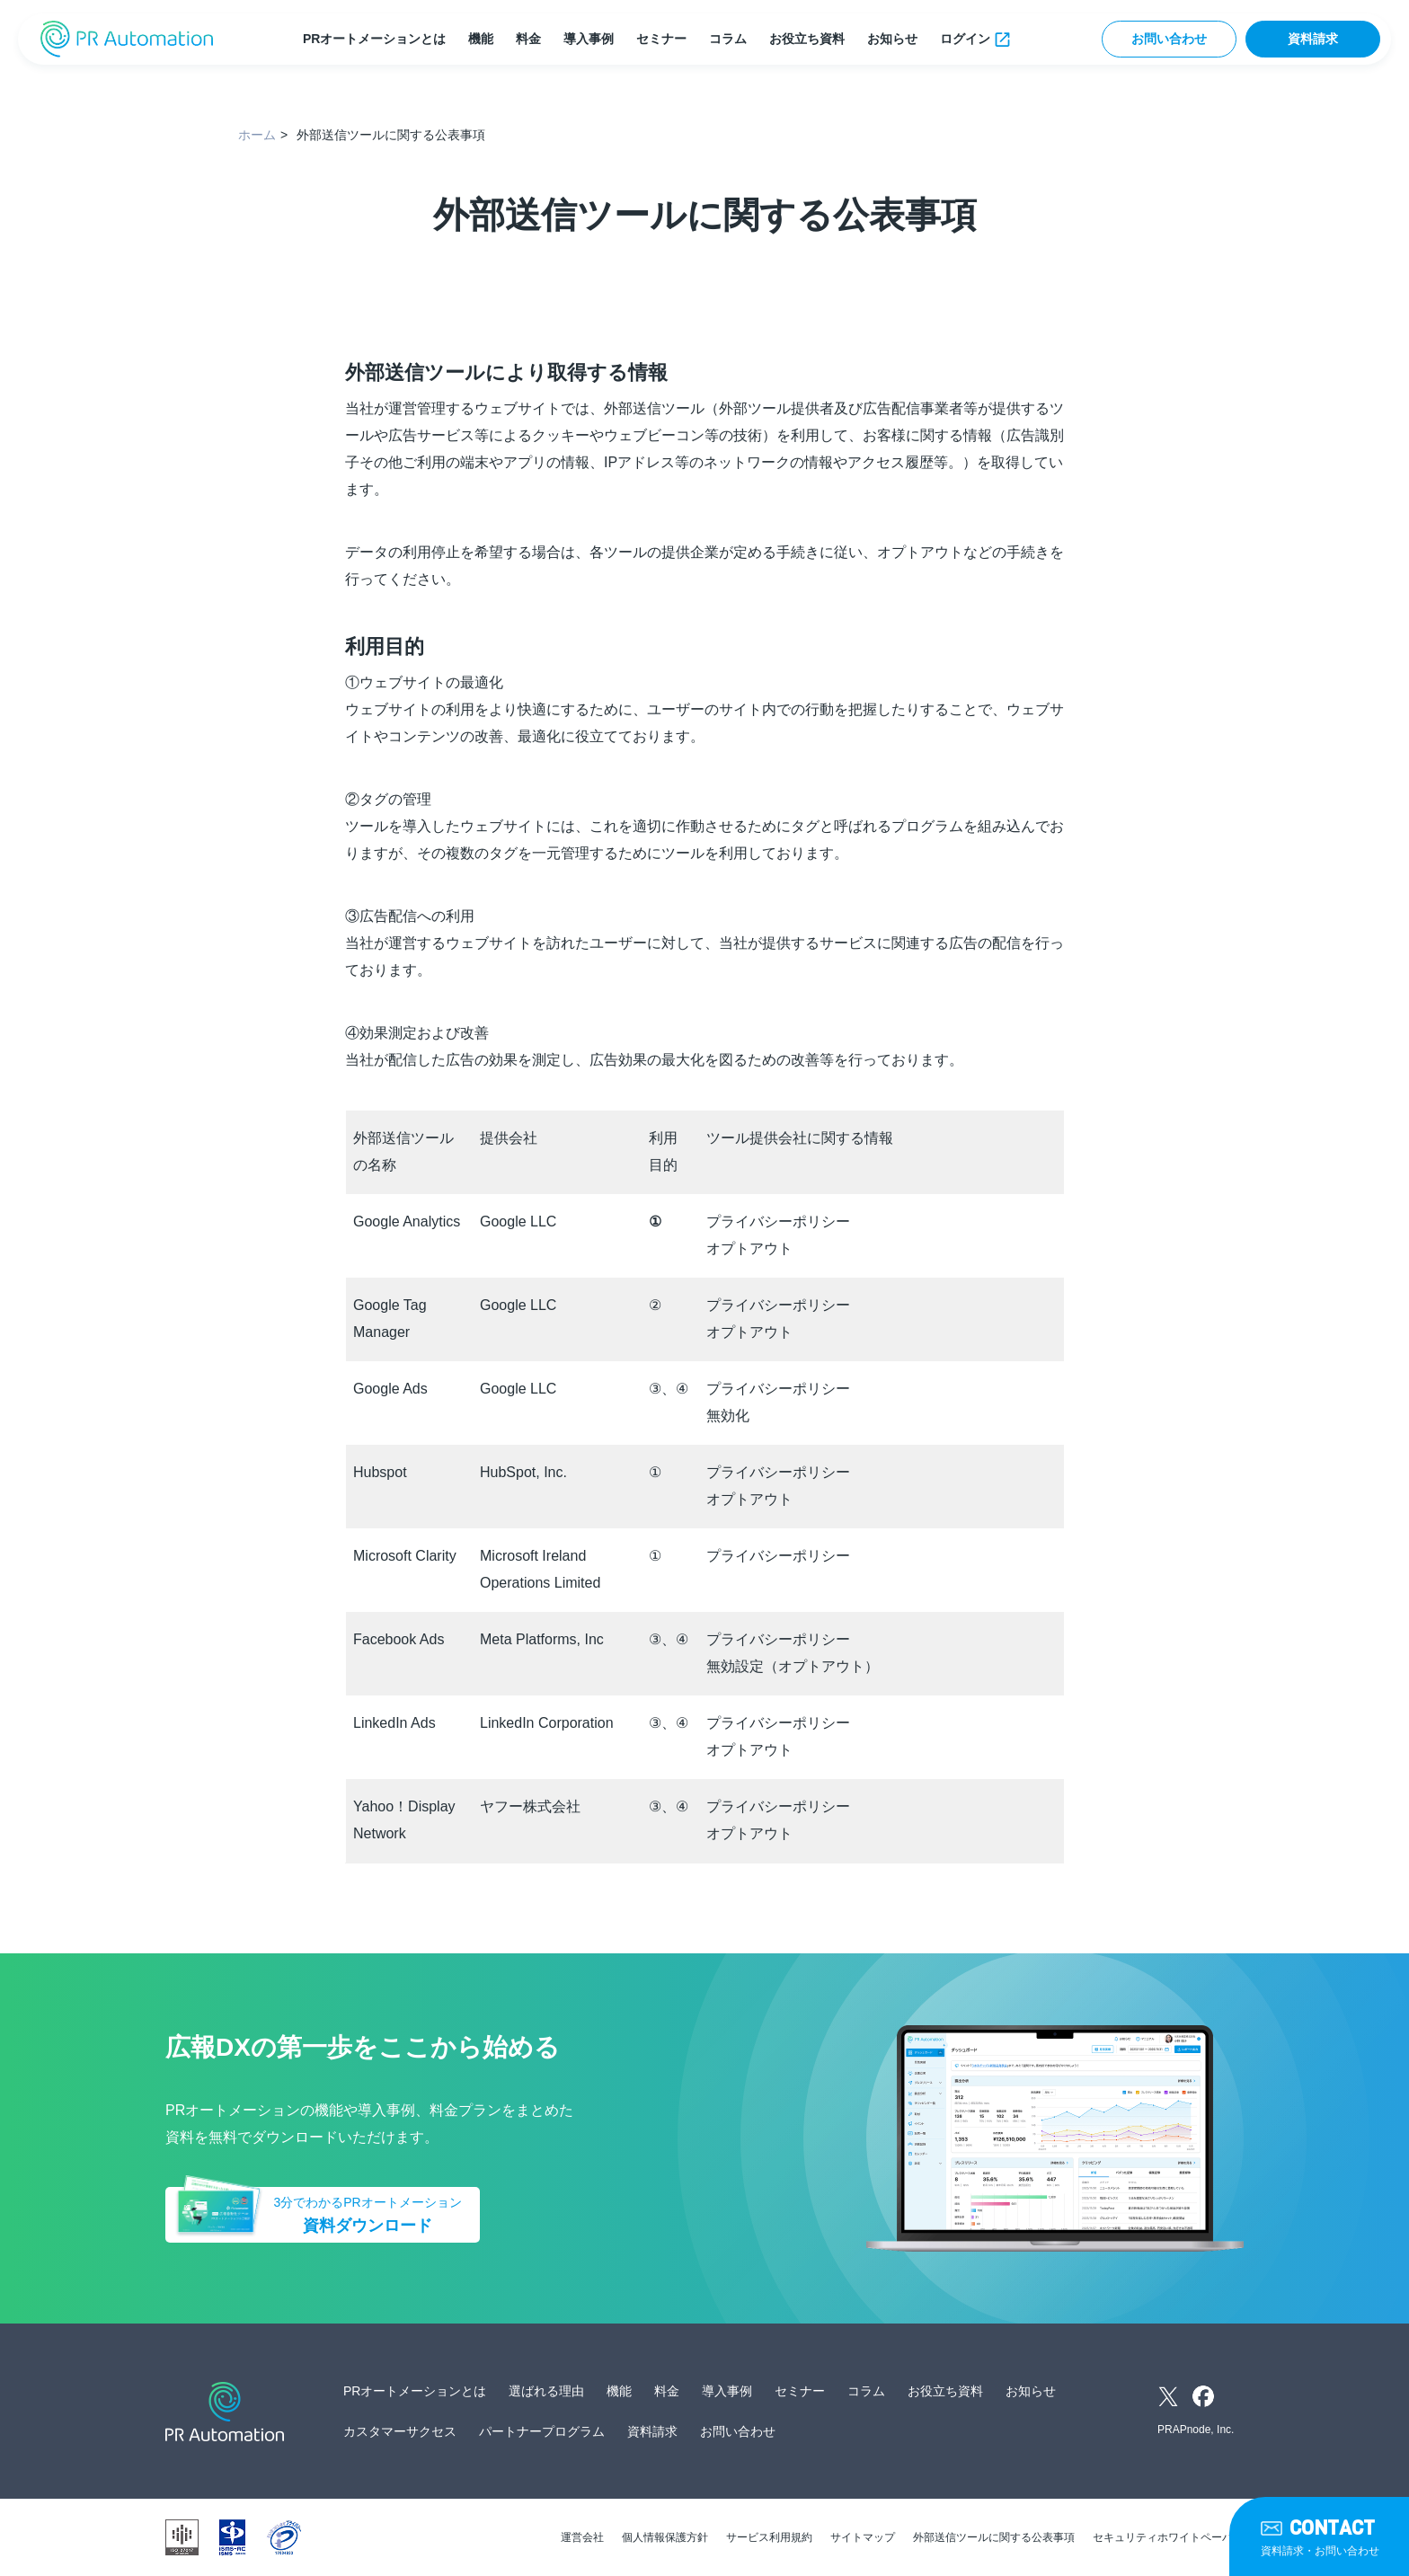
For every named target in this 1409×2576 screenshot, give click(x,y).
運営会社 (582, 2537)
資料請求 (1313, 38)
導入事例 (588, 38)
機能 (480, 38)
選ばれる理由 (546, 2391)
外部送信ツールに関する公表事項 (994, 2537)
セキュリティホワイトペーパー (1168, 2537)
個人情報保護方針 (665, 2537)
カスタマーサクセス (399, 2431)
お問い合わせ (1169, 38)
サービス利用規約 (769, 2537)
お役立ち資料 (807, 38)
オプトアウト (749, 1248)
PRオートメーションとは (374, 38)
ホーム (257, 135)
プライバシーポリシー (778, 1221)
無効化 (727, 1415)
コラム (728, 38)
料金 (528, 38)
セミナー (661, 38)
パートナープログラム (542, 2431)
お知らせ (892, 38)
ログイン (965, 38)
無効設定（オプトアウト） (792, 1666)
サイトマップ (862, 2537)
